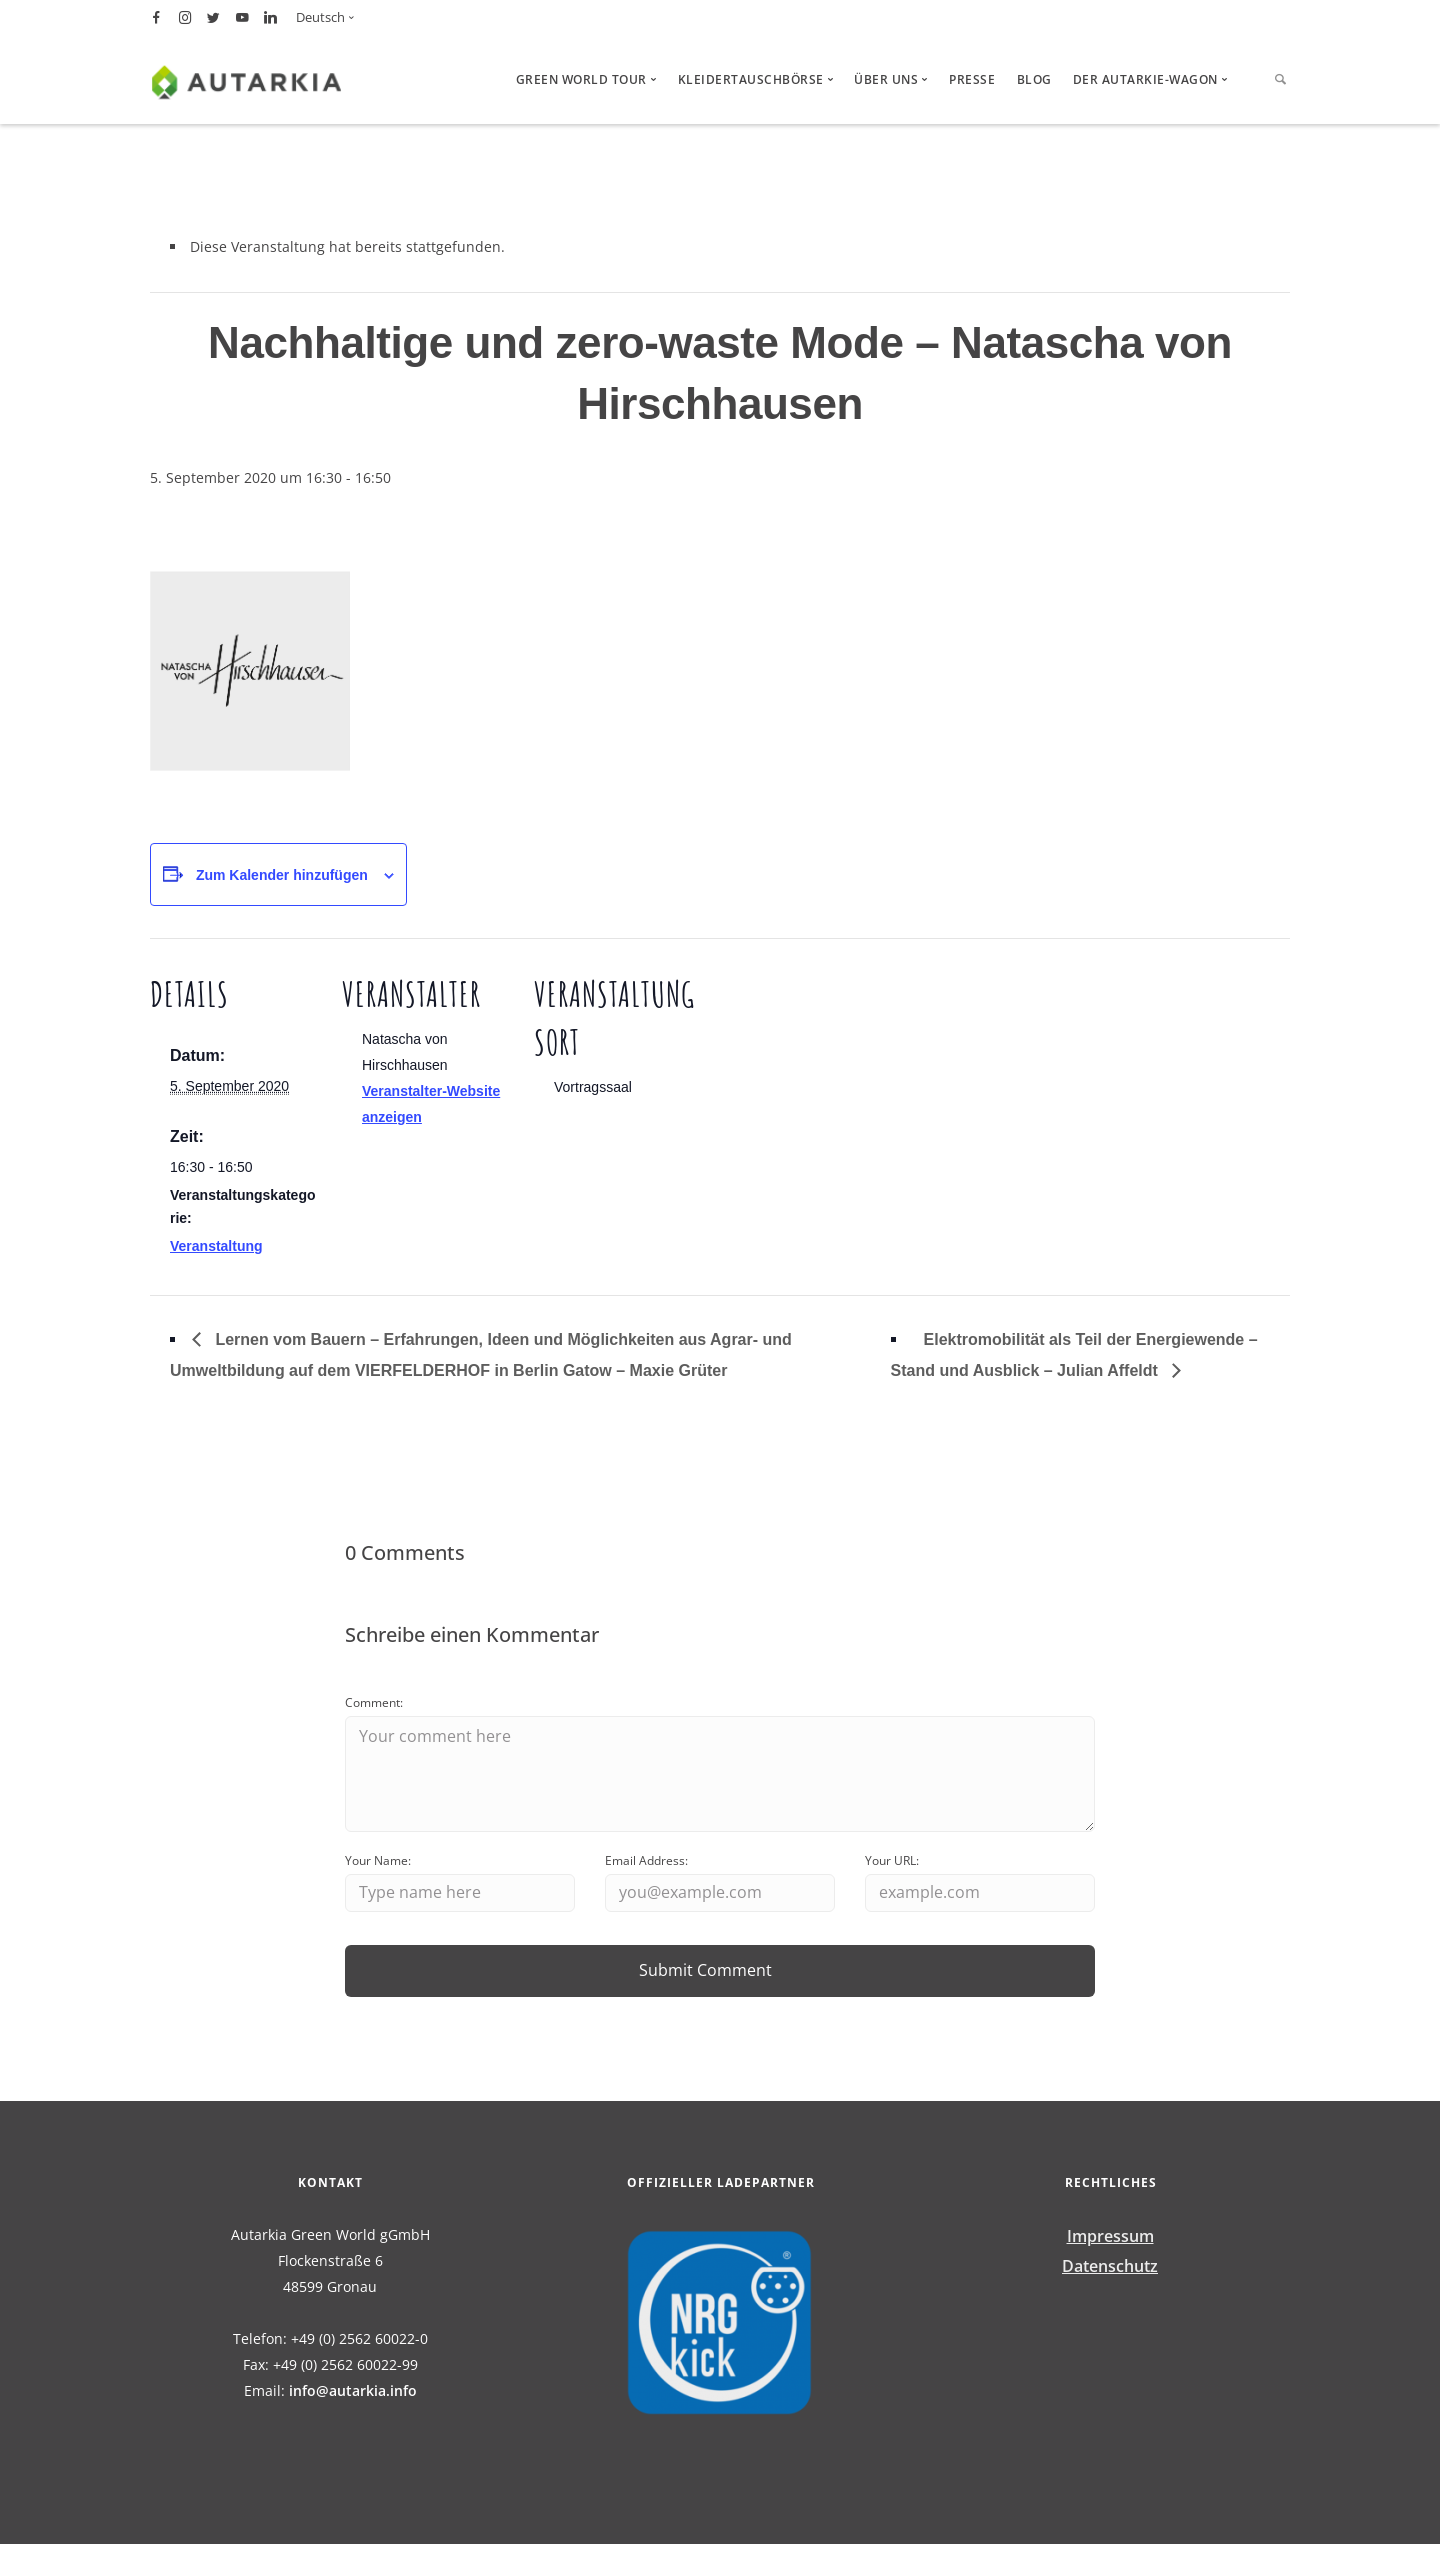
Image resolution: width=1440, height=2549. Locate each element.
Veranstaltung (216, 1246)
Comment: (374, 1702)
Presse (972, 79)
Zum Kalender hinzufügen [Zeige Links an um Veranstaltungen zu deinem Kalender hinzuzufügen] (282, 875)
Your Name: (378, 1863)
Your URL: (892, 1863)
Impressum (1110, 2241)
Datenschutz (1110, 2270)
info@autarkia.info (353, 2395)
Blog (1034, 79)
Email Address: (646, 1863)
